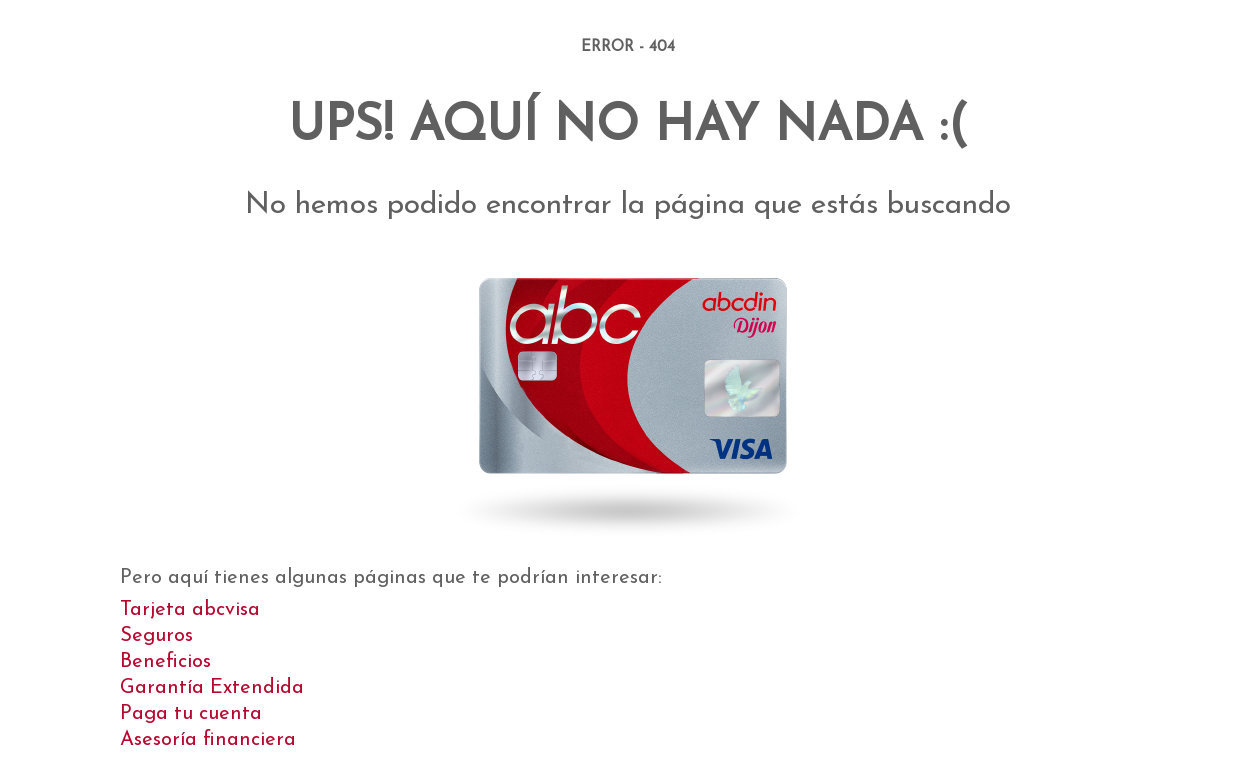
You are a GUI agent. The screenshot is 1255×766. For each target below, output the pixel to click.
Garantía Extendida (212, 688)
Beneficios (165, 662)
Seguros (156, 636)
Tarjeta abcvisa (190, 610)
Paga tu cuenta (191, 714)
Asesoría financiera (208, 740)
